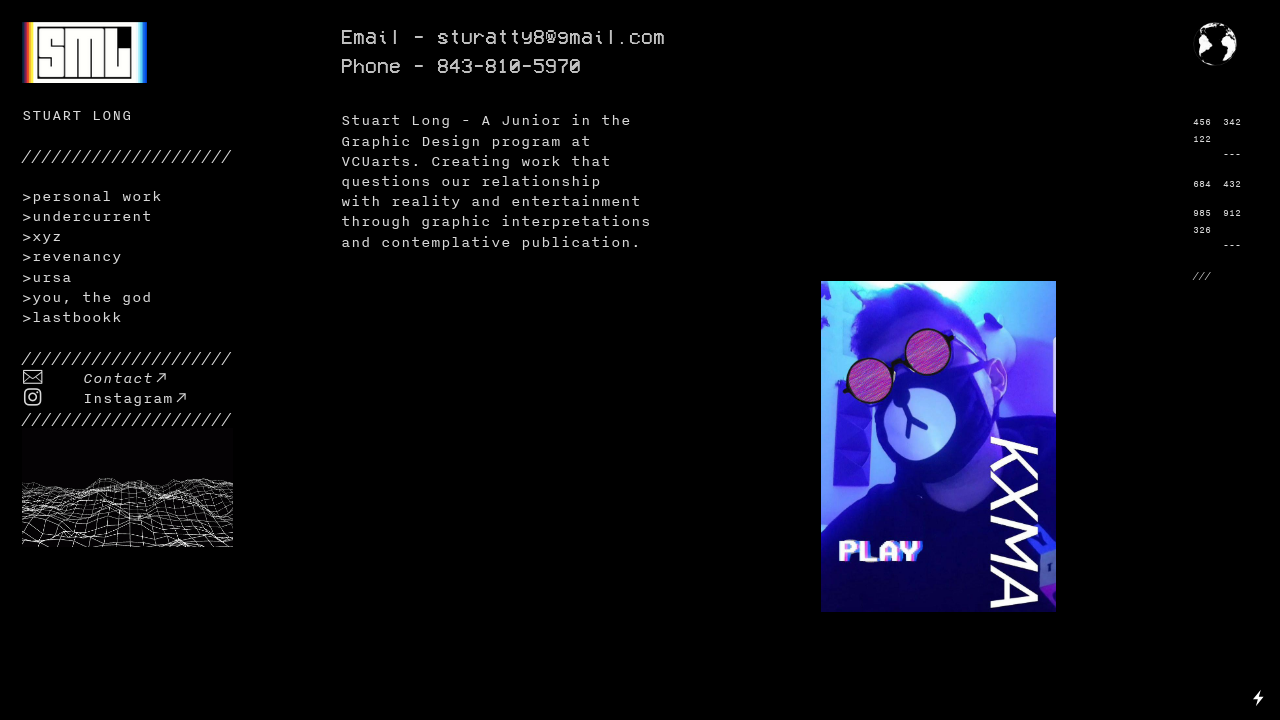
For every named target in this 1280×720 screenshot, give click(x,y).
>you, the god (87, 296)
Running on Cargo (1259, 610)
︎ (1249, 30)
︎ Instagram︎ (105, 397)
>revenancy (72, 255)
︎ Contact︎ (95, 377)
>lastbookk (72, 316)
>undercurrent (87, 215)
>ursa (47, 276)
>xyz (42, 235)
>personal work (92, 195)
